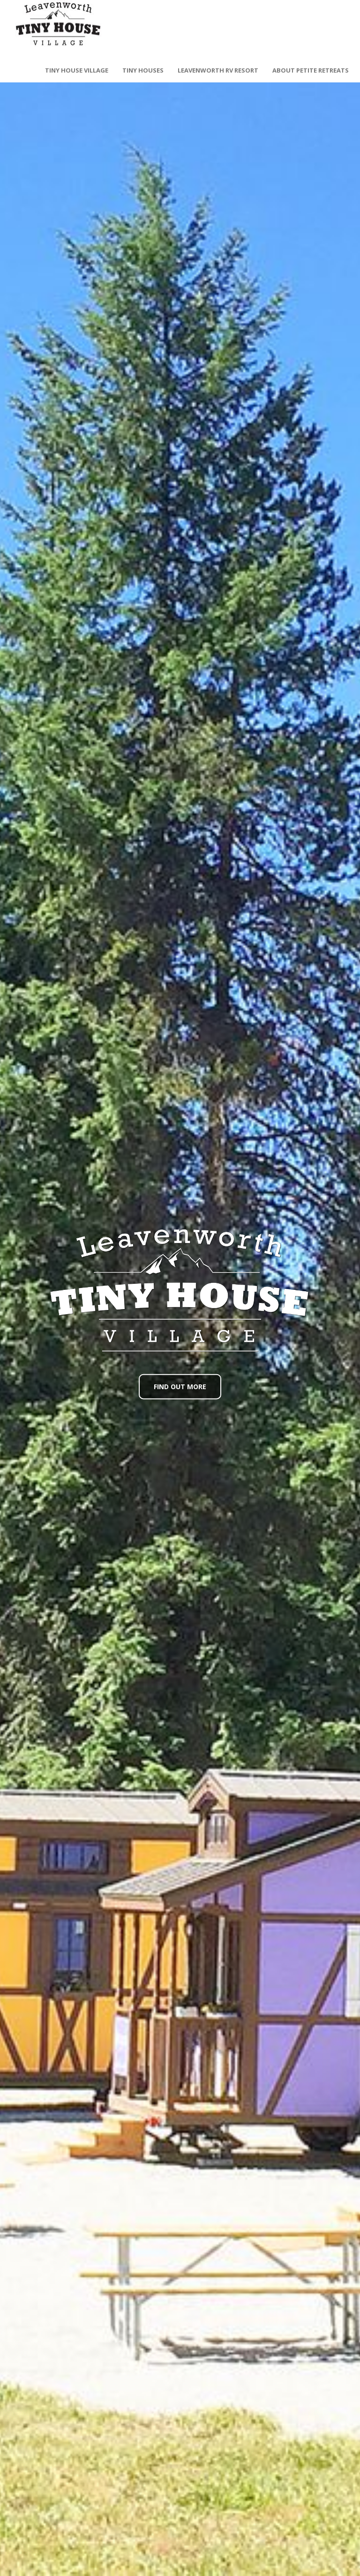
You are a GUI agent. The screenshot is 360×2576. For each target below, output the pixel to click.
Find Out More (180, 1386)
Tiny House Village (76, 70)
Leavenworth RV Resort (218, 70)
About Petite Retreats (310, 70)
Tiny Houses (143, 70)
